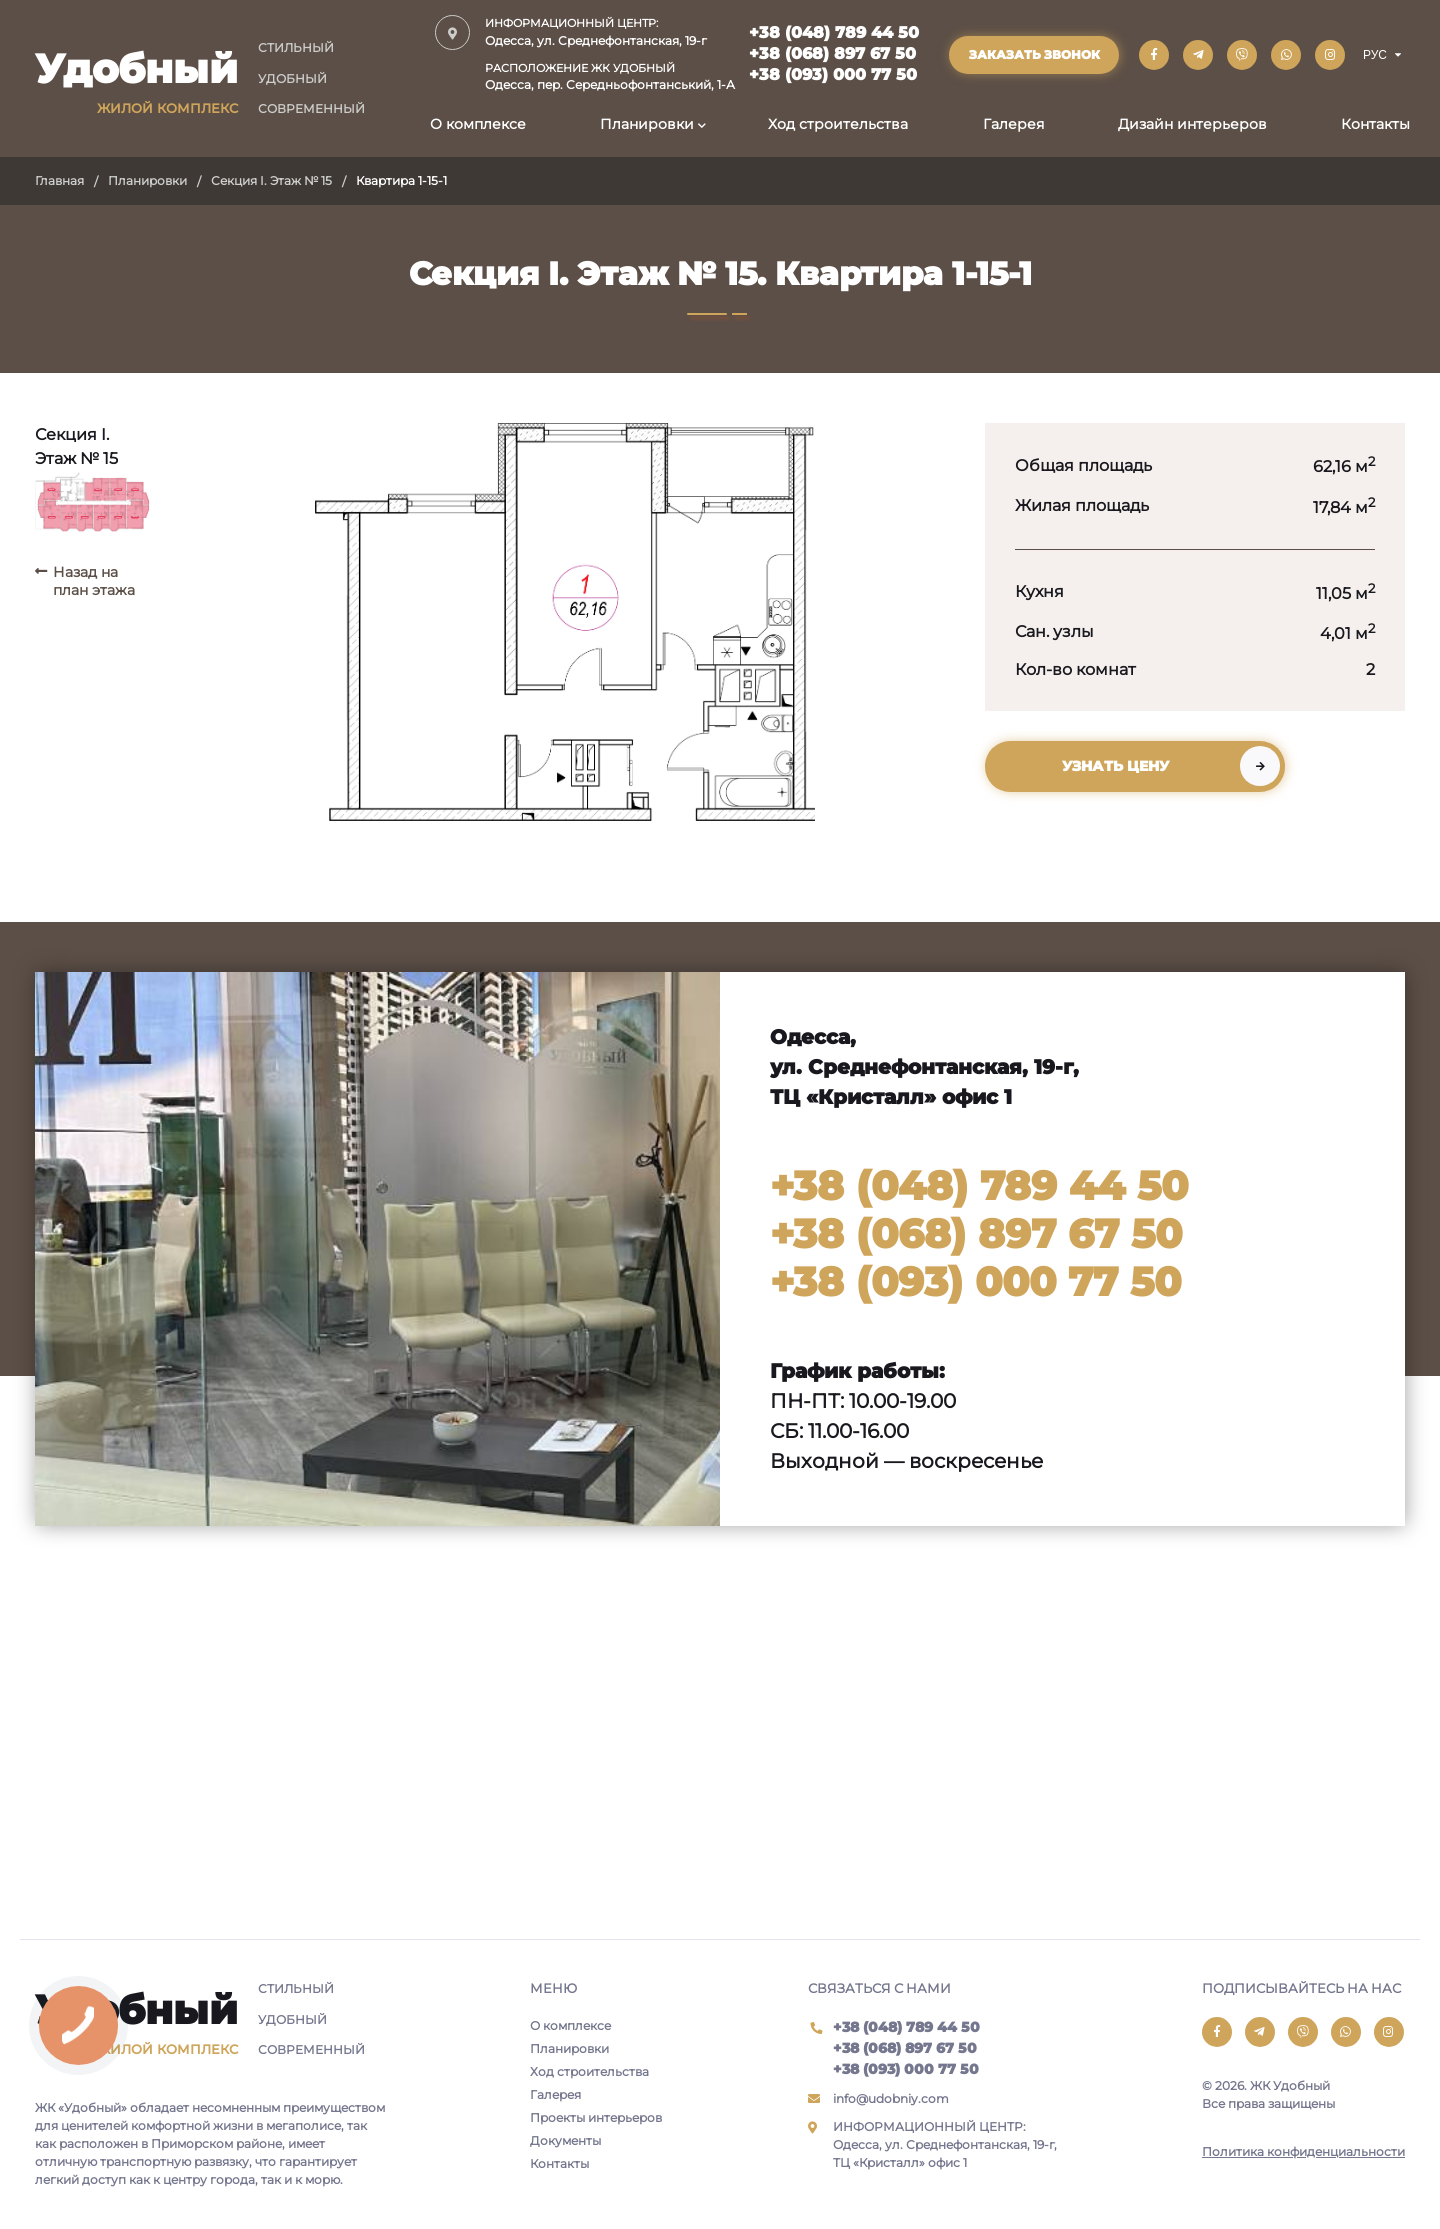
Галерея (1013, 124)
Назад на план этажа (94, 581)
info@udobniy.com (891, 2098)
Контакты (1375, 124)
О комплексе (478, 124)
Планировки (647, 124)
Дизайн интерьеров (1192, 124)
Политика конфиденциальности (1303, 2151)
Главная (59, 180)
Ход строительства (838, 124)
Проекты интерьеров (596, 2117)
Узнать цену (1115, 766)
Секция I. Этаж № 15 (271, 180)
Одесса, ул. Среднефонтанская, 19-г (610, 31)
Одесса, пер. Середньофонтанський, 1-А (610, 76)
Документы (565, 2140)
